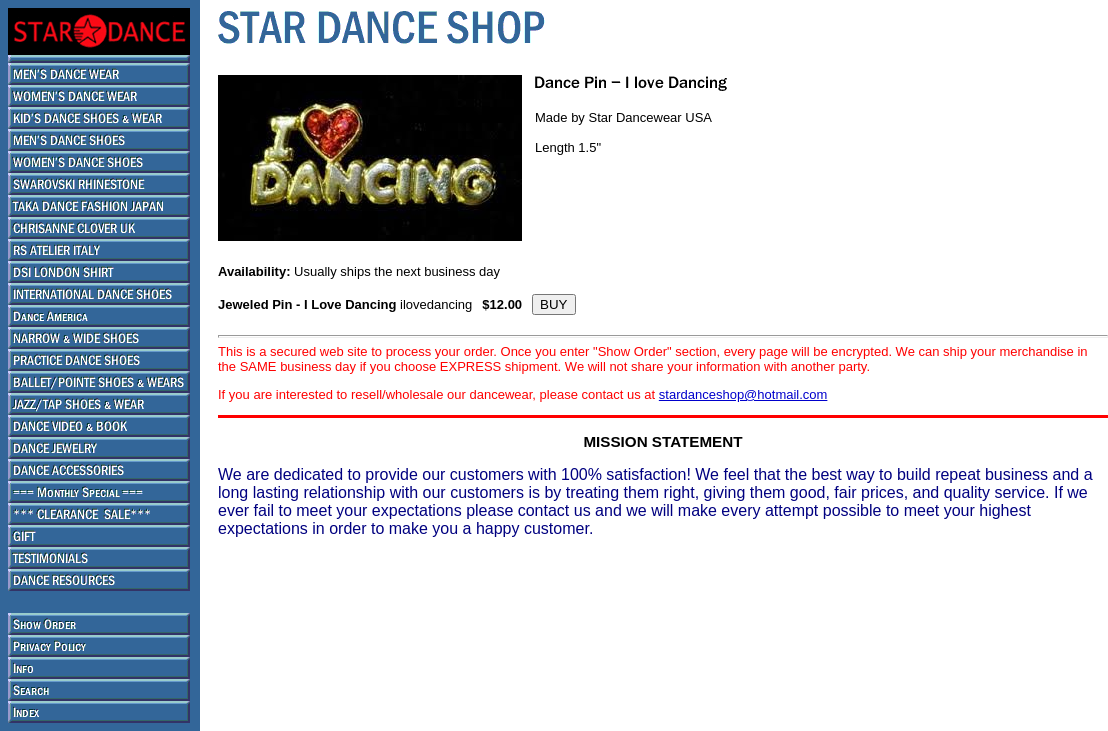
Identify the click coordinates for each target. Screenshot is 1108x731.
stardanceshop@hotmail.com (743, 394)
